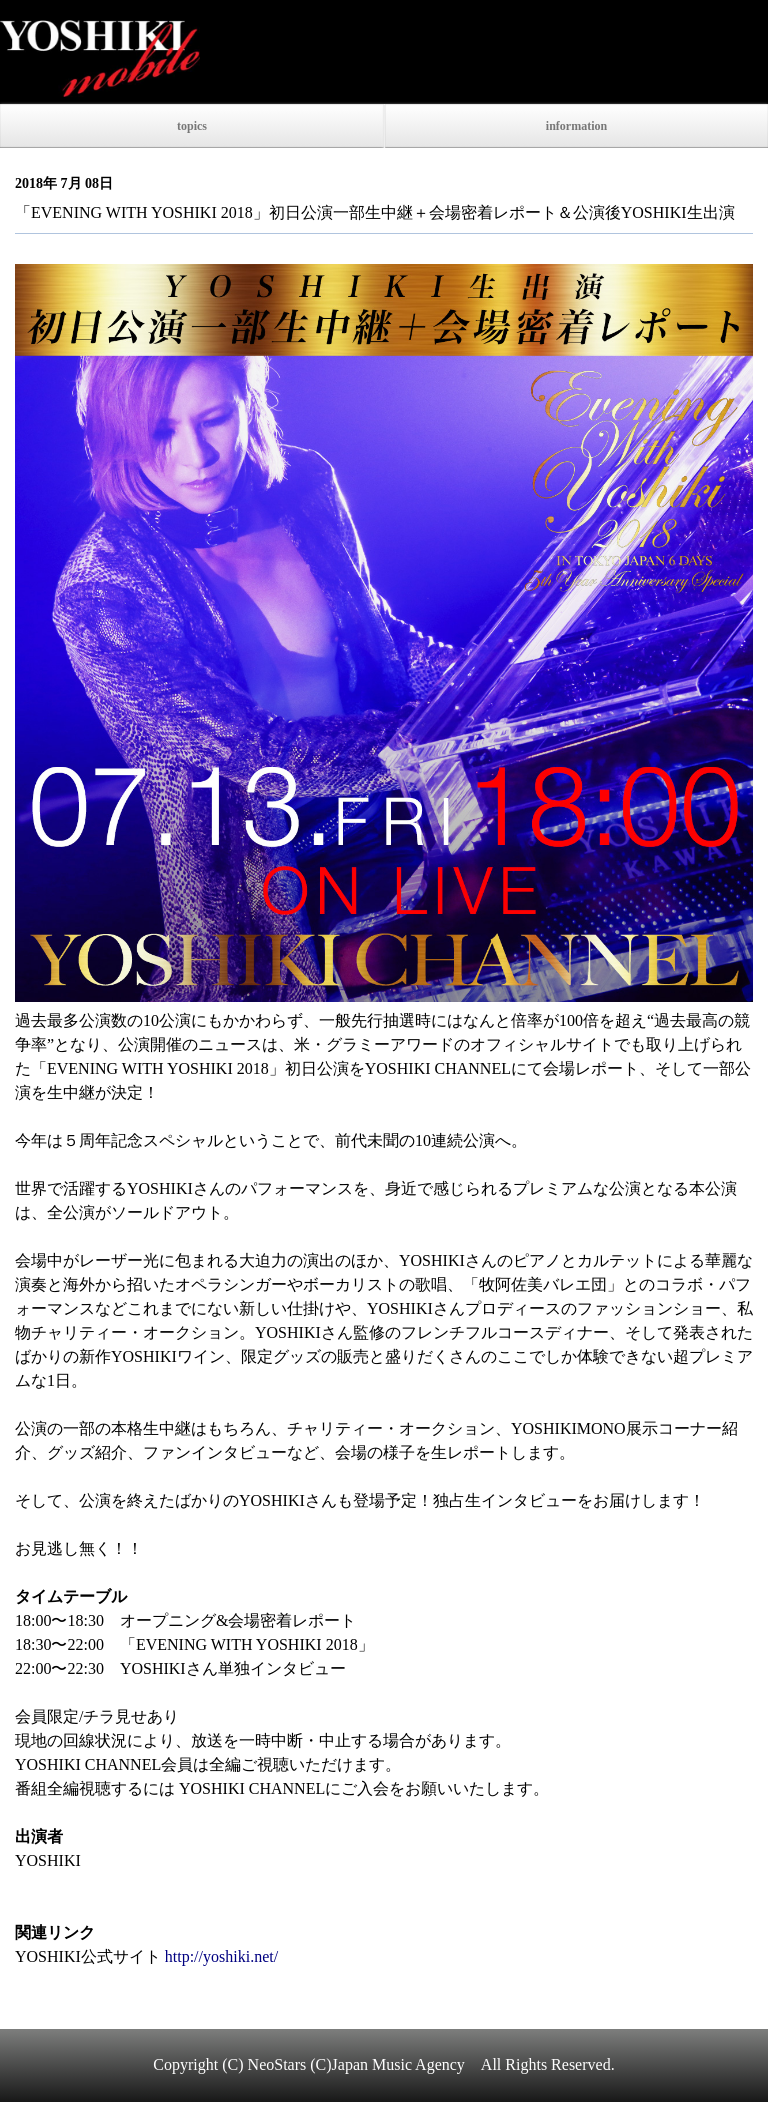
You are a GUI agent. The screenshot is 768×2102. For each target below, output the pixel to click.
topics (192, 126)
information (576, 126)
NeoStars (277, 2064)
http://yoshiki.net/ (221, 1956)
